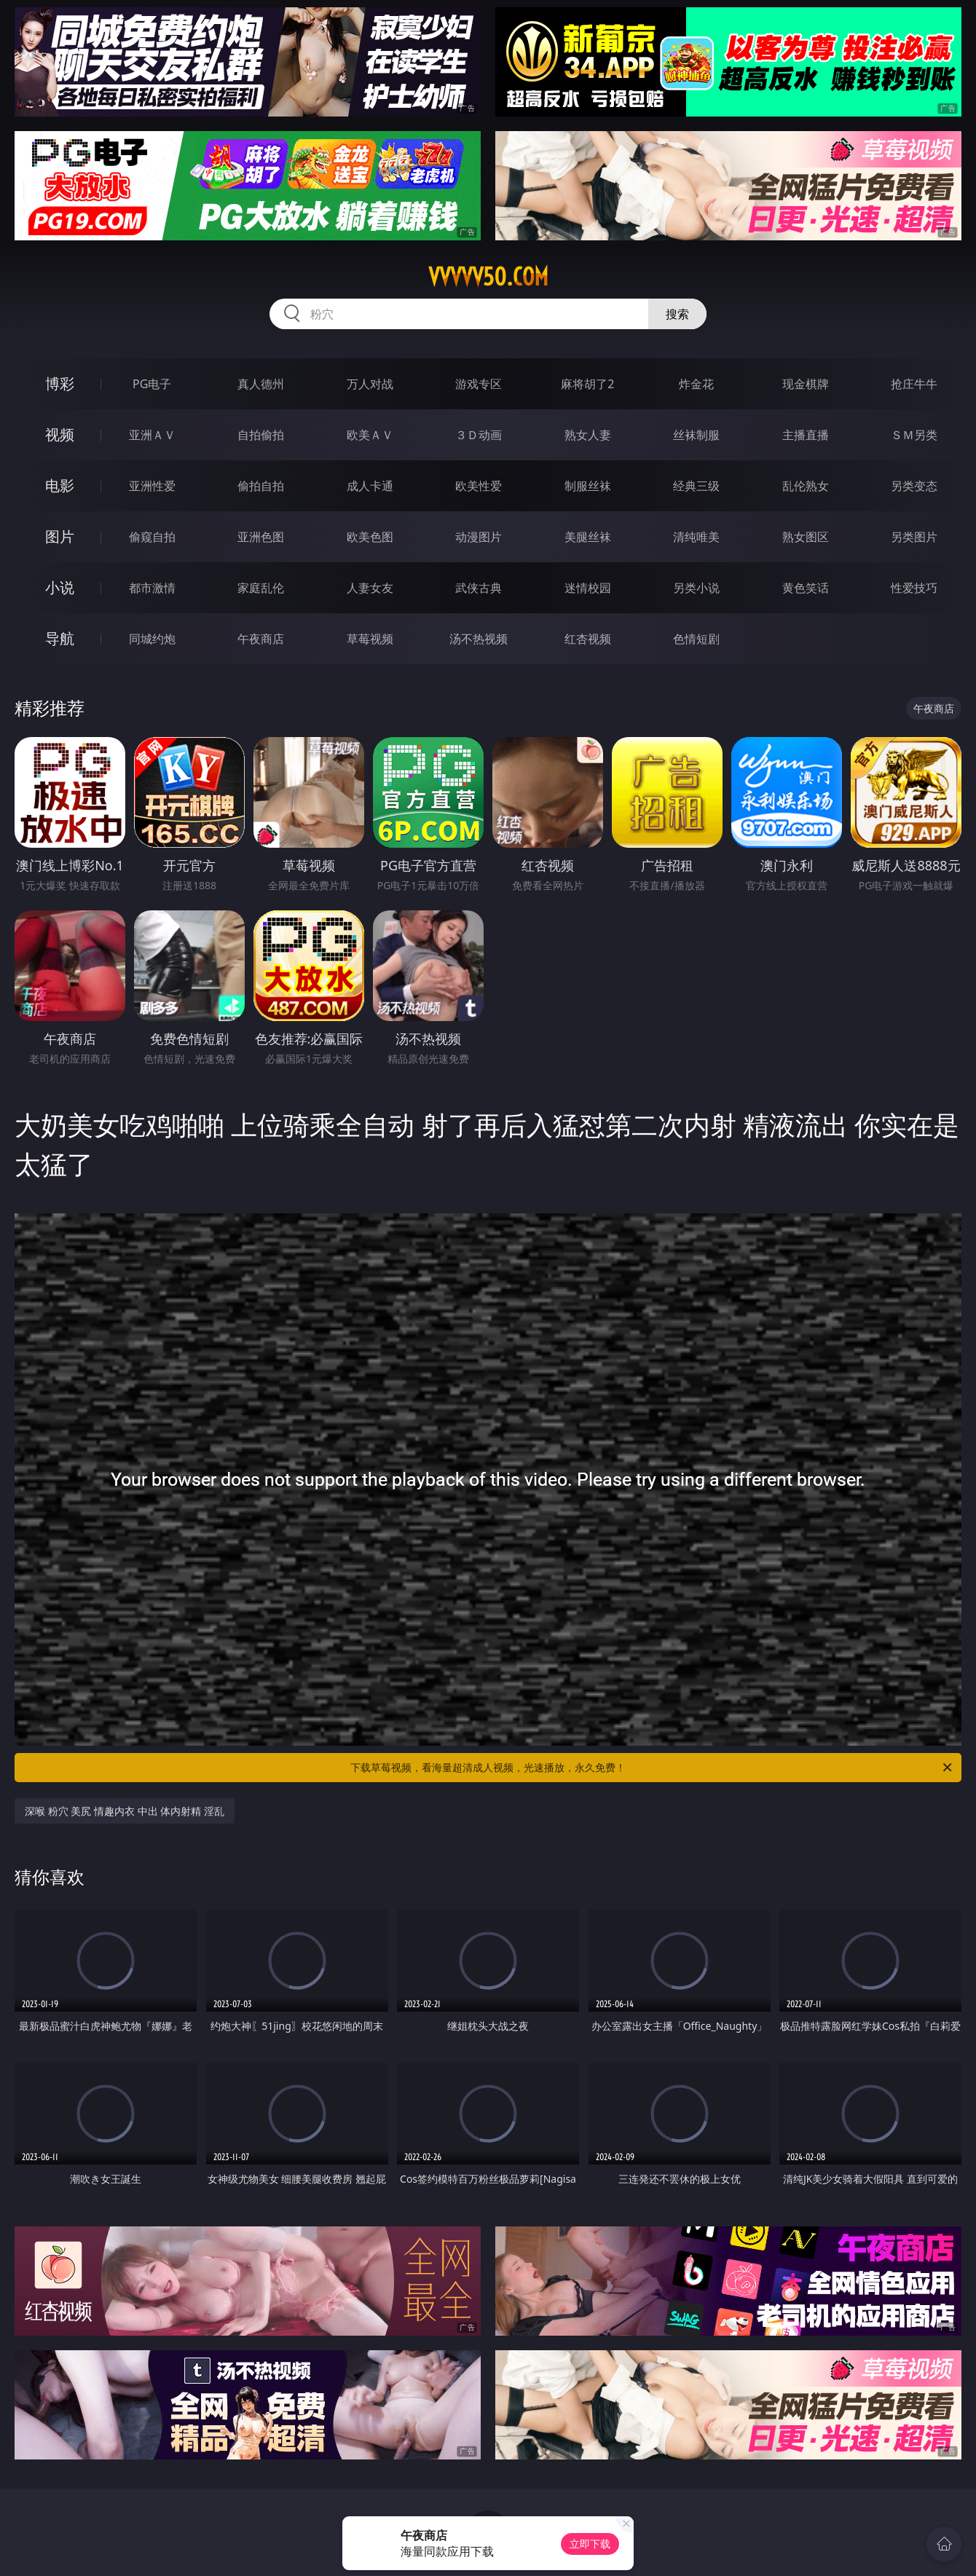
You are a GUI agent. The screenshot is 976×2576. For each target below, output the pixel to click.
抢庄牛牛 (914, 384)
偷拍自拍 (260, 486)
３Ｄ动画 (478, 435)
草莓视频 (370, 639)
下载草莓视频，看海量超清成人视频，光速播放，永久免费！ (652, 1767)
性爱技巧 (914, 588)
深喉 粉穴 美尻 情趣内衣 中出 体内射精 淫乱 (124, 1811)
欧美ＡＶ (370, 435)
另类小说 (696, 588)
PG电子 (152, 384)
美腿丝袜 (587, 537)
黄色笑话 (805, 588)
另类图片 (914, 537)
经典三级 (696, 486)
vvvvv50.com (488, 276)
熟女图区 (805, 537)
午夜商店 (260, 639)
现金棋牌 (805, 384)
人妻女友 (370, 588)
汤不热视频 (478, 639)
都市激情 (152, 588)
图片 (59, 536)
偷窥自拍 (152, 537)
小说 (59, 587)
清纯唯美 (696, 537)
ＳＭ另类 (914, 435)
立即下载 (590, 2544)
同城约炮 (152, 639)
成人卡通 (370, 486)
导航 (59, 638)
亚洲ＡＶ (152, 435)
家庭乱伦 (260, 588)
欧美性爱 (478, 486)
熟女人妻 (587, 435)
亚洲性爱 (152, 486)
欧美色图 (370, 537)
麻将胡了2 (587, 384)
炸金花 (696, 384)
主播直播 (805, 435)
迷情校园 (587, 588)
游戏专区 (478, 384)
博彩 (59, 383)
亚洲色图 (260, 537)
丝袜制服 (696, 435)
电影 (59, 485)
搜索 (677, 314)
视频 (59, 434)
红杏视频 (587, 639)
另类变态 (914, 486)
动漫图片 (478, 537)
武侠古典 (478, 588)
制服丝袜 (587, 486)
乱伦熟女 (805, 486)
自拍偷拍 (260, 435)
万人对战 (370, 384)
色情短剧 (696, 639)
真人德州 (260, 384)
